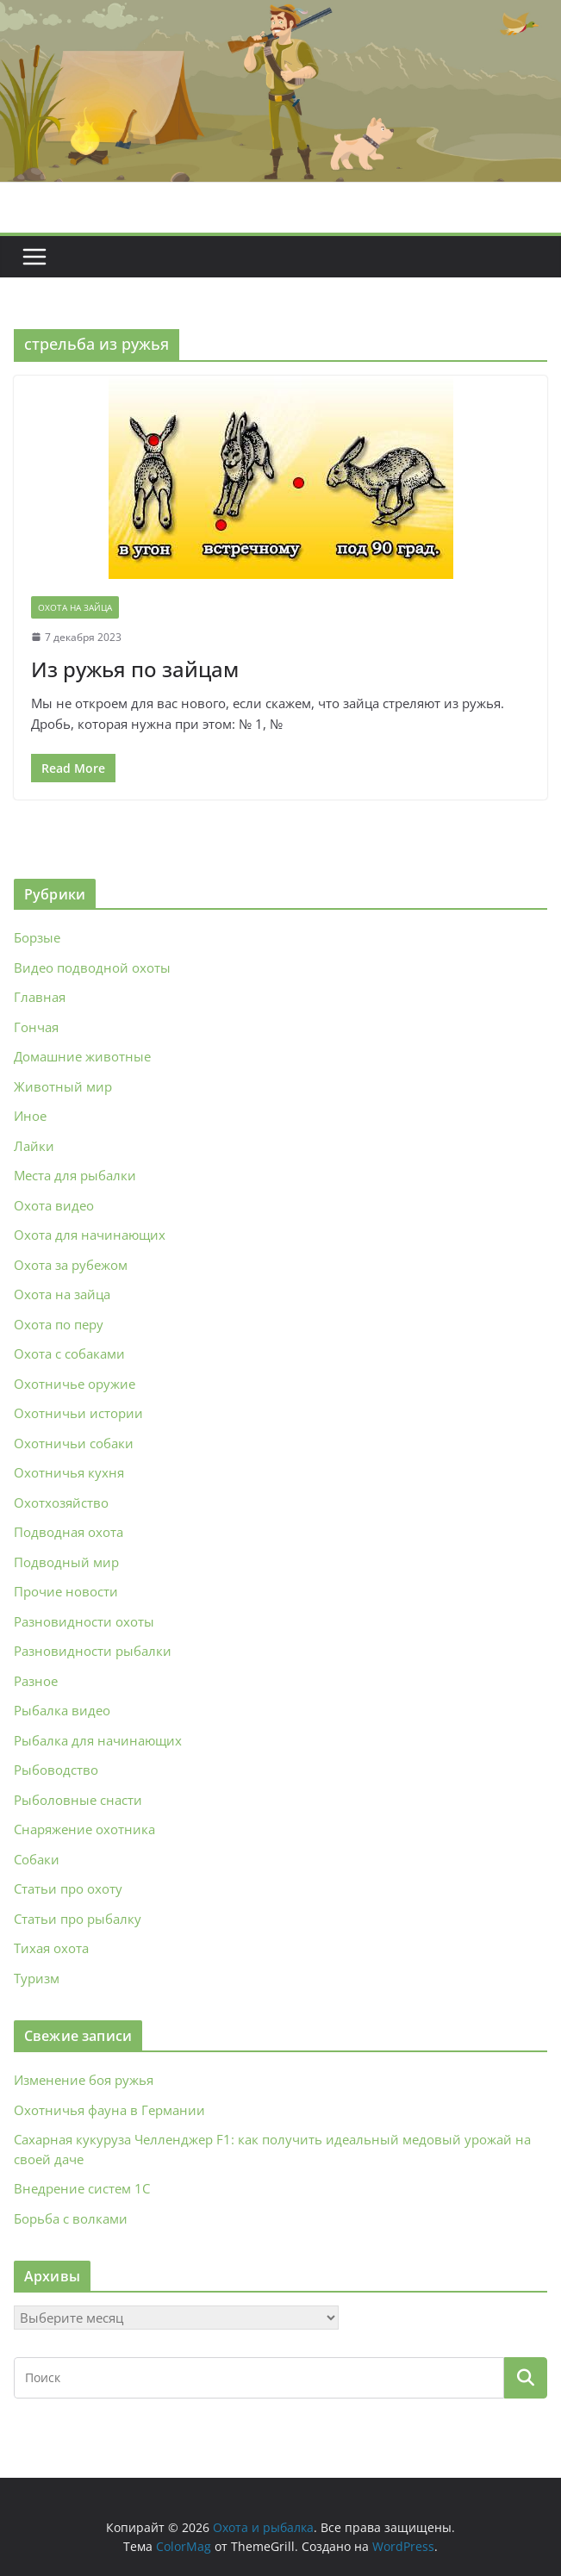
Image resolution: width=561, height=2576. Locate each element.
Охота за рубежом (71, 1264)
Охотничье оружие (74, 1383)
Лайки (34, 1145)
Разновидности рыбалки (92, 1650)
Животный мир (63, 1086)
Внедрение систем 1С (82, 2188)
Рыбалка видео (62, 1710)
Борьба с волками (71, 2218)
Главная (39, 996)
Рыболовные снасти (78, 1799)
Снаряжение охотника (84, 1829)
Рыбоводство (56, 1769)
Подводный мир (66, 1562)
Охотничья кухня (69, 1472)
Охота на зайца (75, 607)
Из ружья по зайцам (135, 669)
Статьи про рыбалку (77, 1918)
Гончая (36, 1027)
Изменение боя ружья (83, 2079)
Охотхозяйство (61, 1502)
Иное (30, 1115)
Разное (36, 1680)
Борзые (37, 937)
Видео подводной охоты (92, 967)
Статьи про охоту (68, 1888)
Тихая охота (51, 1948)
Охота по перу (58, 1324)
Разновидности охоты (84, 1621)
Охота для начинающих (89, 1234)
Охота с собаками (69, 1353)
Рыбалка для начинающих (98, 1740)
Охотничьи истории (78, 1413)
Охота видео (54, 1205)
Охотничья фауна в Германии (109, 2110)
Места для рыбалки (75, 1175)
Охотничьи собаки (74, 1443)
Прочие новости (66, 1591)
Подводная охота (68, 1531)
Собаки (36, 1859)
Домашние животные (82, 1056)
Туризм (36, 1978)
